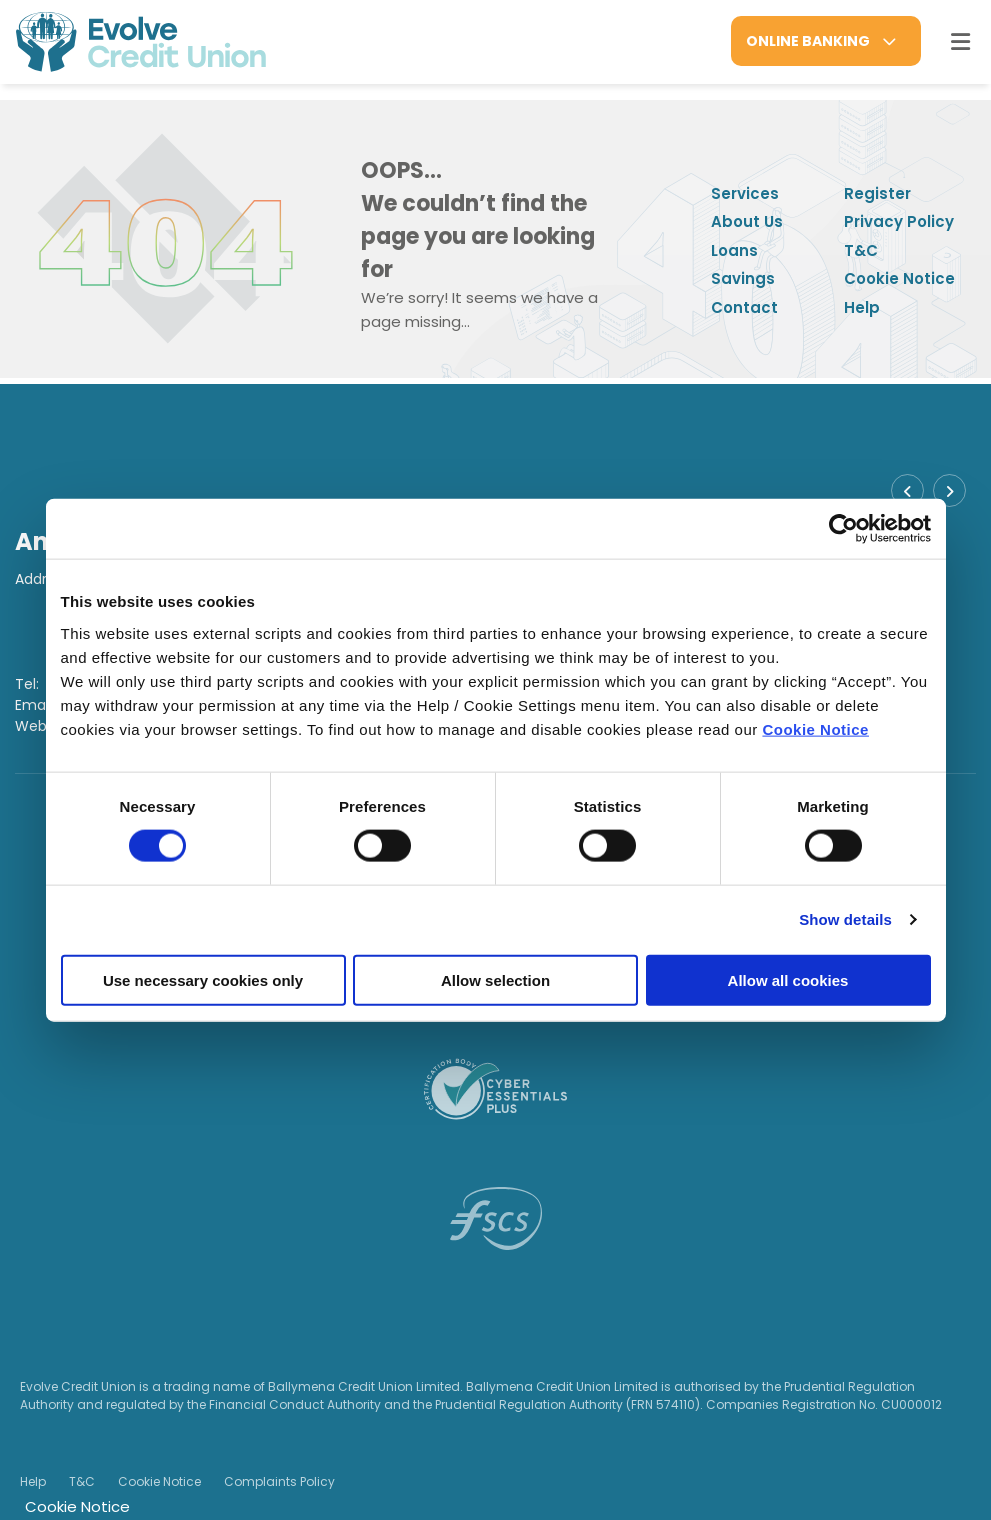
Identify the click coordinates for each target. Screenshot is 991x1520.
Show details (845, 919)
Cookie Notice (815, 728)
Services (745, 193)
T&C (861, 250)
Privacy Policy (899, 221)
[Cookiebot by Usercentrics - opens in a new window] (843, 529)
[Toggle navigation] (960, 42)
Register (877, 193)
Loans (734, 250)
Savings (743, 278)
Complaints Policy (279, 1481)
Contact (744, 307)
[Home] (125, 42)
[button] (907, 490)
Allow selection (495, 979)
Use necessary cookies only (203, 979)
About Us (747, 221)
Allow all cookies (788, 979)
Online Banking (808, 41)
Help (862, 307)
